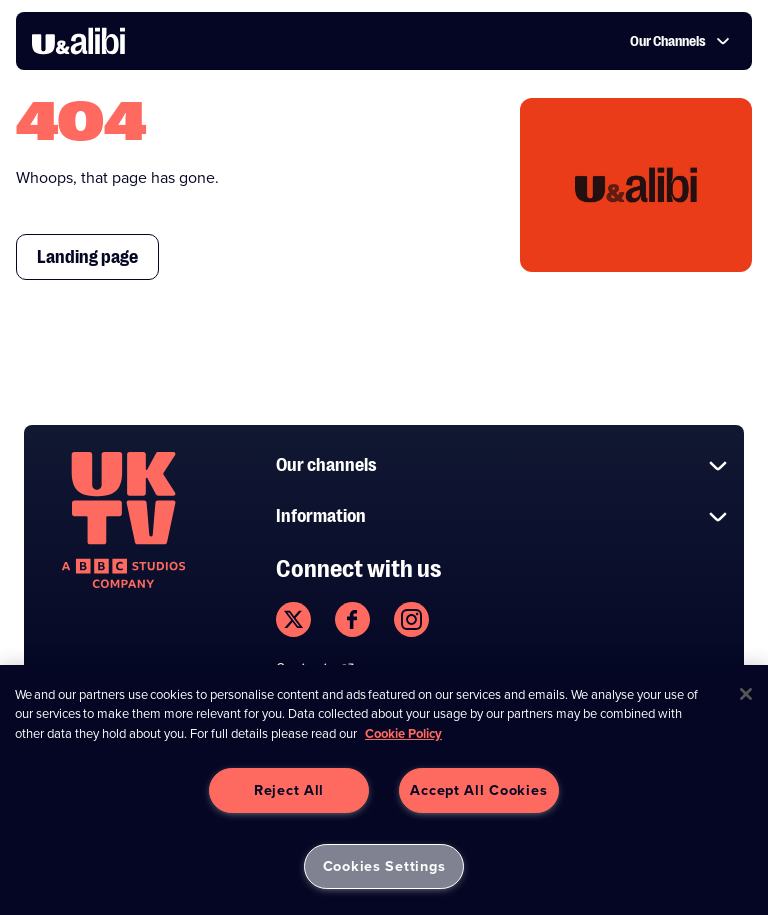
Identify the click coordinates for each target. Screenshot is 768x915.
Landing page (87, 257)
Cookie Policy (403, 733)
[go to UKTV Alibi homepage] (78, 41)
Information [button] (502, 516)
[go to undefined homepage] (123, 520)
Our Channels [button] (680, 41)
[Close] (746, 694)
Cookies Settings (384, 866)
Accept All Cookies (478, 790)
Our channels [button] (502, 465)
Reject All (289, 790)
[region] (384, 790)
